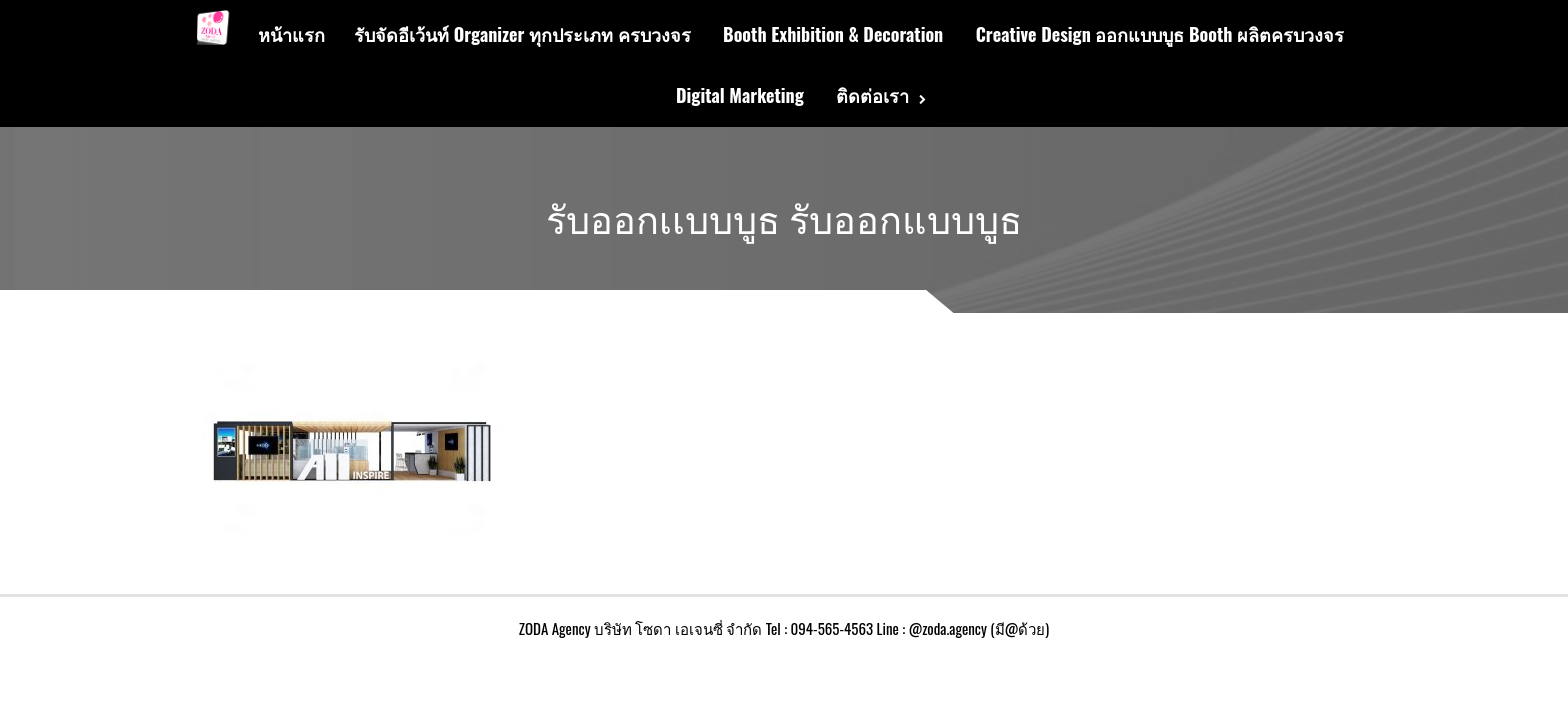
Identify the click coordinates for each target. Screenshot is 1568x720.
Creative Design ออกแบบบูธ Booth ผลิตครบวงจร (1160, 34)
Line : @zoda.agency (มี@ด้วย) (963, 628)
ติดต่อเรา (881, 95)
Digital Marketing (740, 95)
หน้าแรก (291, 34)
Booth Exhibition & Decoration (833, 34)
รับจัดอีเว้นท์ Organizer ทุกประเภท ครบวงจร (522, 34)
